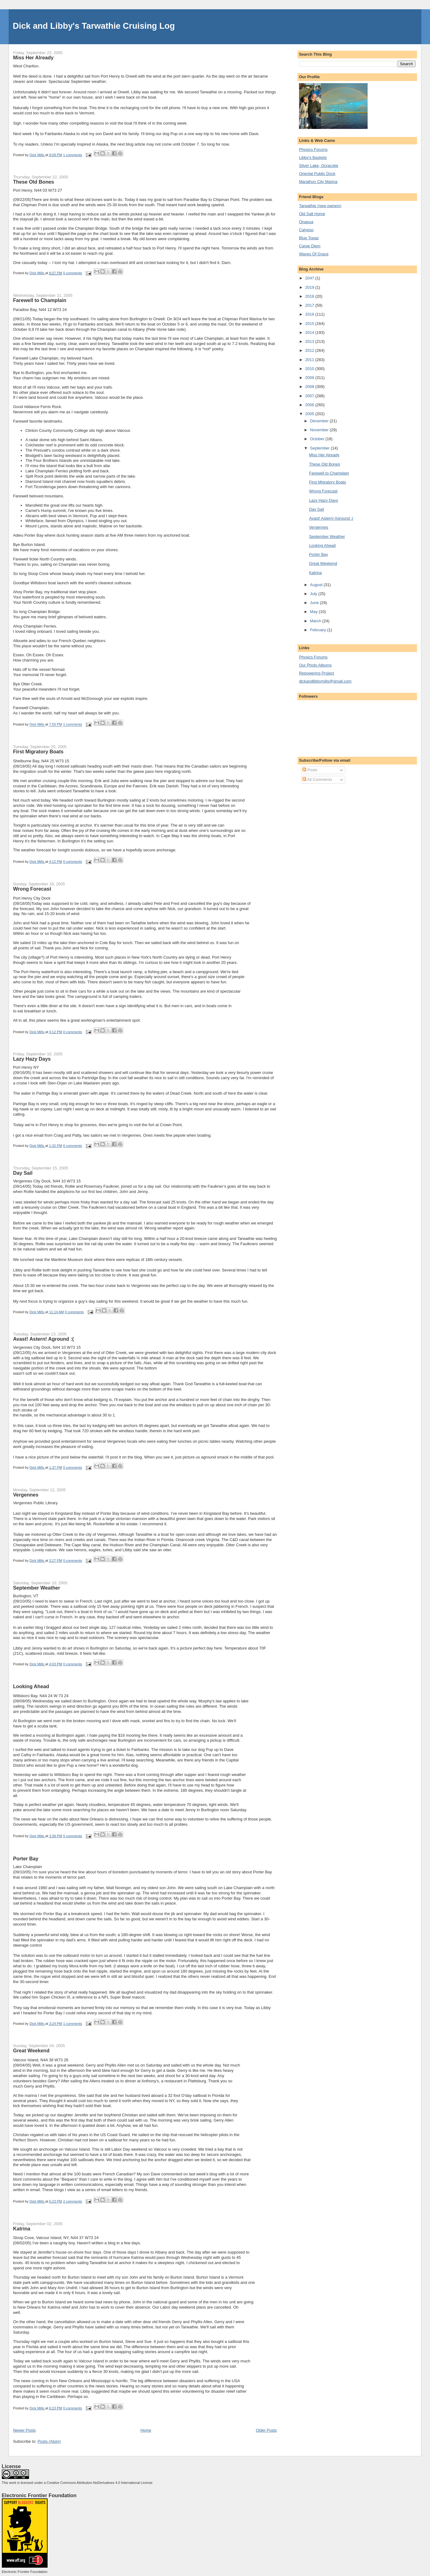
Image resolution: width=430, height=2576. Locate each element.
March (316, 621)
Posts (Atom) (49, 2441)
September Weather (36, 1587)
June (315, 602)
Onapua (306, 221)
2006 (310, 404)
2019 (310, 287)
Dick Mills (37, 155)
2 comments (72, 2201)
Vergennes (25, 1494)
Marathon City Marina (318, 181)
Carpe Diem (309, 246)
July (314, 593)
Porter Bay (25, 1858)
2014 (310, 332)
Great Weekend (31, 2050)
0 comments (72, 273)
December (320, 421)
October (318, 438)
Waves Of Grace (314, 254)
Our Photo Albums (315, 665)
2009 (310, 377)
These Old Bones (33, 182)
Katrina (21, 2228)
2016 (310, 314)
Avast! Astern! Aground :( (43, 1339)
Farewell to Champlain (39, 300)
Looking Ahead (31, 1686)
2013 (310, 341)
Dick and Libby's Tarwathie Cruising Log (94, 26)
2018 (310, 296)
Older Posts (266, 2430)
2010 (310, 368)
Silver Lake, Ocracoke (318, 165)
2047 (310, 278)
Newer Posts (24, 2430)
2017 (310, 305)
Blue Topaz (309, 238)
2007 (310, 396)
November (320, 430)
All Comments (317, 779)
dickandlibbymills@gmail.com (325, 681)
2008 (310, 386)
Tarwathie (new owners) (320, 205)
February (318, 630)
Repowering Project (316, 673)
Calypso (306, 230)
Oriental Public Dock (317, 173)
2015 (310, 323)
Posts (309, 770)
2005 (310, 413)
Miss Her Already (33, 57)
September (320, 448)
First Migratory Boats (38, 751)
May (314, 611)
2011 (310, 359)
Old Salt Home (312, 213)
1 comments (72, 155)
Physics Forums (313, 149)
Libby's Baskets (313, 157)
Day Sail (22, 1173)
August (317, 584)
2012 (310, 350)
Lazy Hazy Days (32, 1059)
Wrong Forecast (32, 889)
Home (146, 2430)
